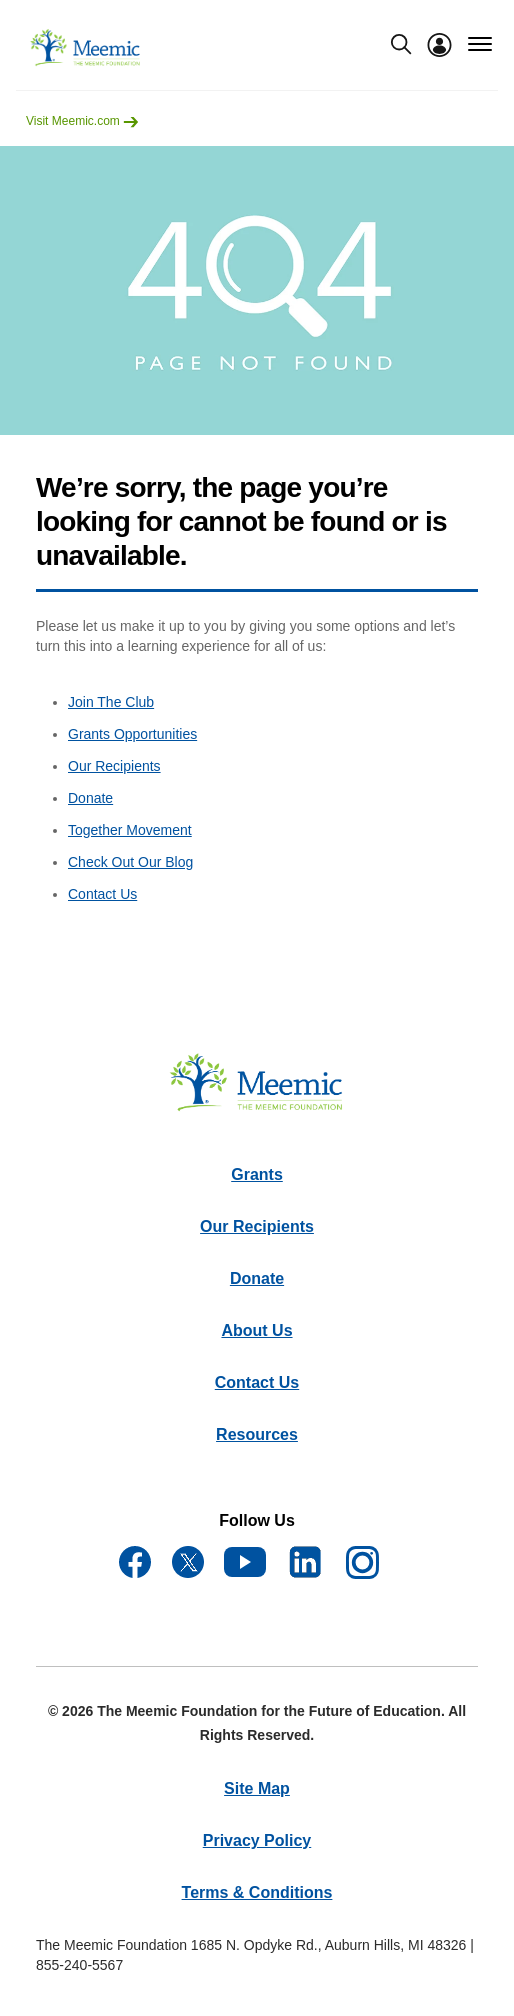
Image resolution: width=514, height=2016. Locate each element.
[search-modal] (401, 44)
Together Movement (130, 830)
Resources (257, 1434)
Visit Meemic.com (82, 121)
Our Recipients (114, 766)
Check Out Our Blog (130, 862)
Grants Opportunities (132, 734)
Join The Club (111, 702)
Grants (257, 1174)
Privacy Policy (257, 1840)
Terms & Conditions (257, 1892)
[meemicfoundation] (86, 48)
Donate (90, 798)
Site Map (257, 1788)
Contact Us (102, 894)
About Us (256, 1330)
